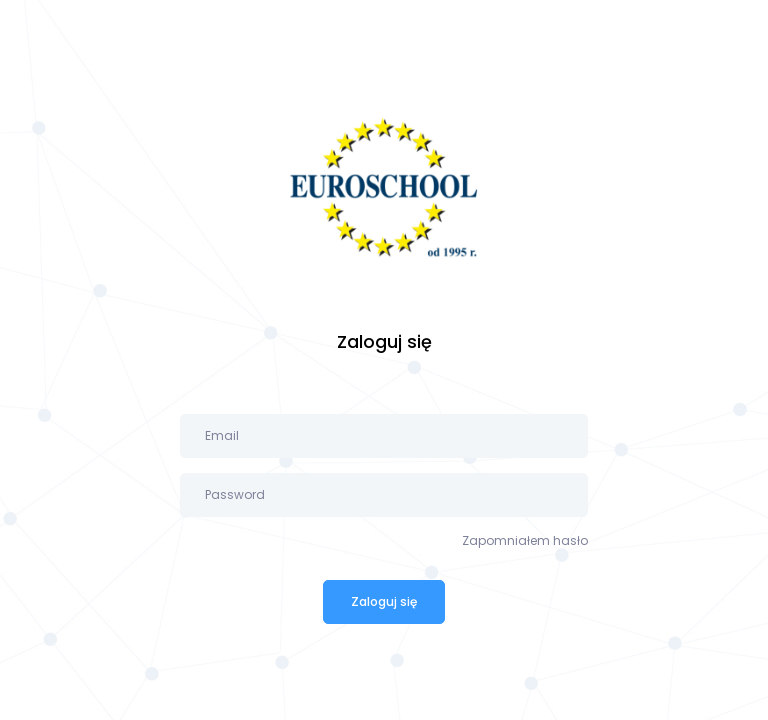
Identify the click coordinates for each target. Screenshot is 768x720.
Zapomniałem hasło (525, 540)
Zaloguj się (384, 601)
